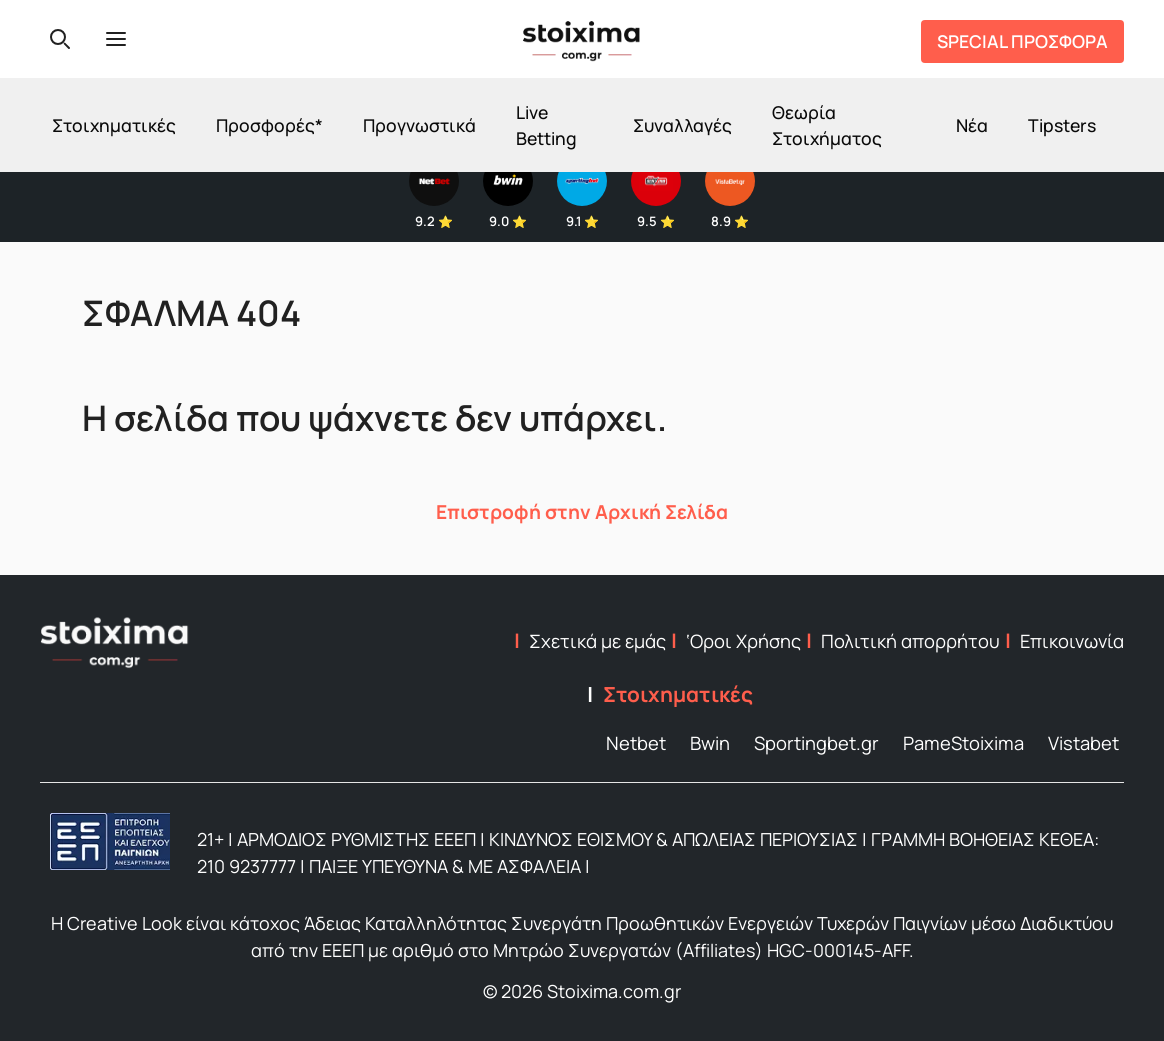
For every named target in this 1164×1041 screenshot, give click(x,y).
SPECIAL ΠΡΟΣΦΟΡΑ (1022, 41)
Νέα (972, 125)
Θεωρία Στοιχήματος (827, 125)
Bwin (710, 743)
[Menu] (116, 39)
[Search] (60, 39)
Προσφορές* (269, 125)
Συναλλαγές (682, 125)
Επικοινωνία (1072, 641)
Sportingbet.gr (816, 743)
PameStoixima (963, 743)
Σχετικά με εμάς (597, 641)
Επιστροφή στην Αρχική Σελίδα (582, 512)
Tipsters (1062, 125)
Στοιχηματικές (114, 125)
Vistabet (1083, 743)
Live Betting (546, 125)
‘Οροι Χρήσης (743, 641)
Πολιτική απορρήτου (910, 641)
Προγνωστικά (419, 125)
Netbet (636, 743)
